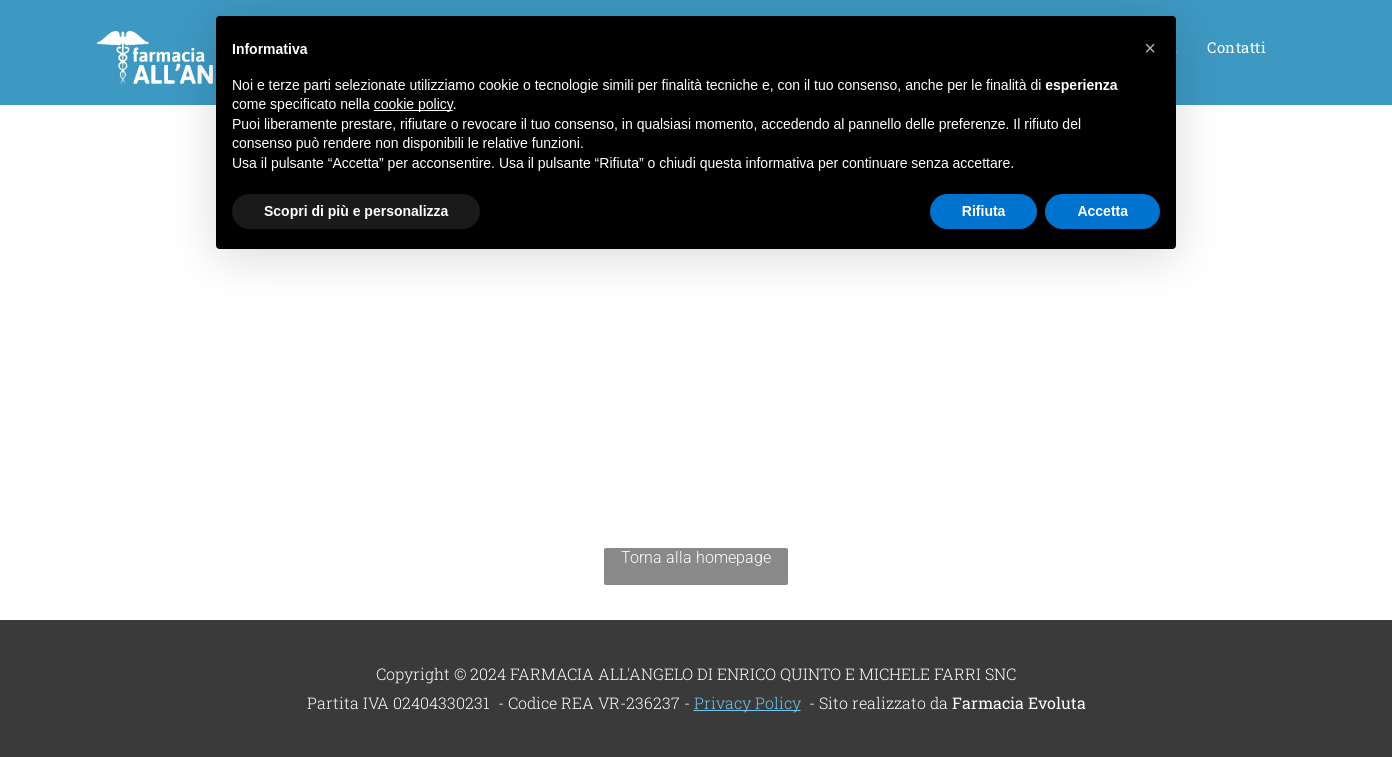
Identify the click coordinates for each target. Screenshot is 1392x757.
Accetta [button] (1102, 211)
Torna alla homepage (696, 557)
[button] (1150, 48)
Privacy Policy (747, 702)
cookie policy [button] (413, 104)
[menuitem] (1236, 53)
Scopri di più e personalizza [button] (356, 211)
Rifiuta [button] (984, 211)
